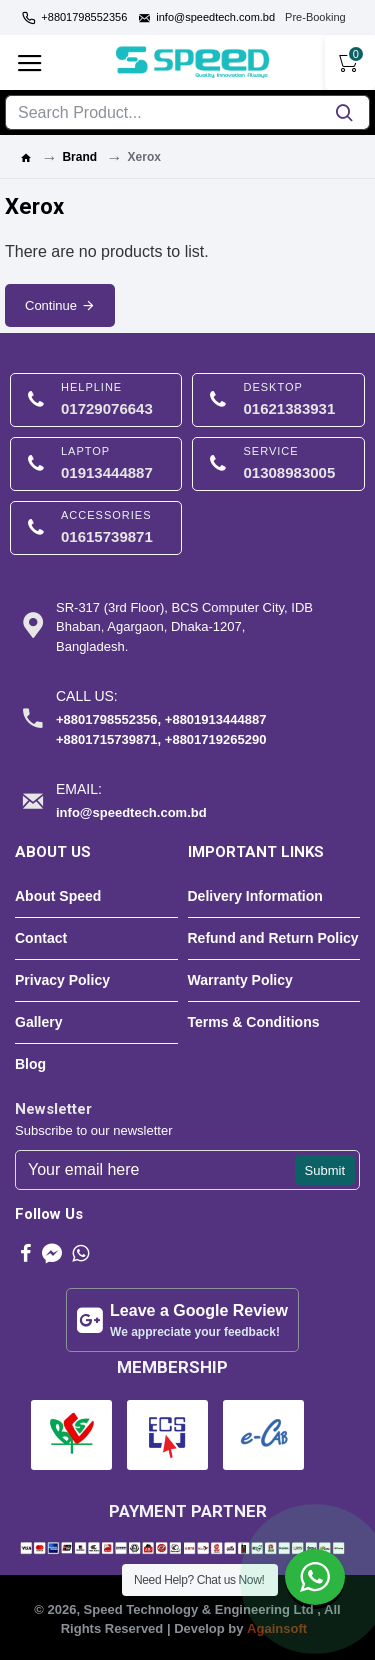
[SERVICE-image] (278, 464)
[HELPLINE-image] (96, 400)
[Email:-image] (167, 801)
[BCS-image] (71, 1435)
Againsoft (277, 1628)
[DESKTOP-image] (278, 400)
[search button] (344, 112)
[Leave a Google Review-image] (182, 1320)
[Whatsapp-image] (80, 1253)
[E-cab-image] (263, 1435)
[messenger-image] (52, 1253)
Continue (51, 305)
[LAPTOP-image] (96, 464)
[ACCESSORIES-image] (96, 528)
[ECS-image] (167, 1435)
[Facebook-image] (26, 1253)
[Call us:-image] (167, 717)
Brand (79, 157)
